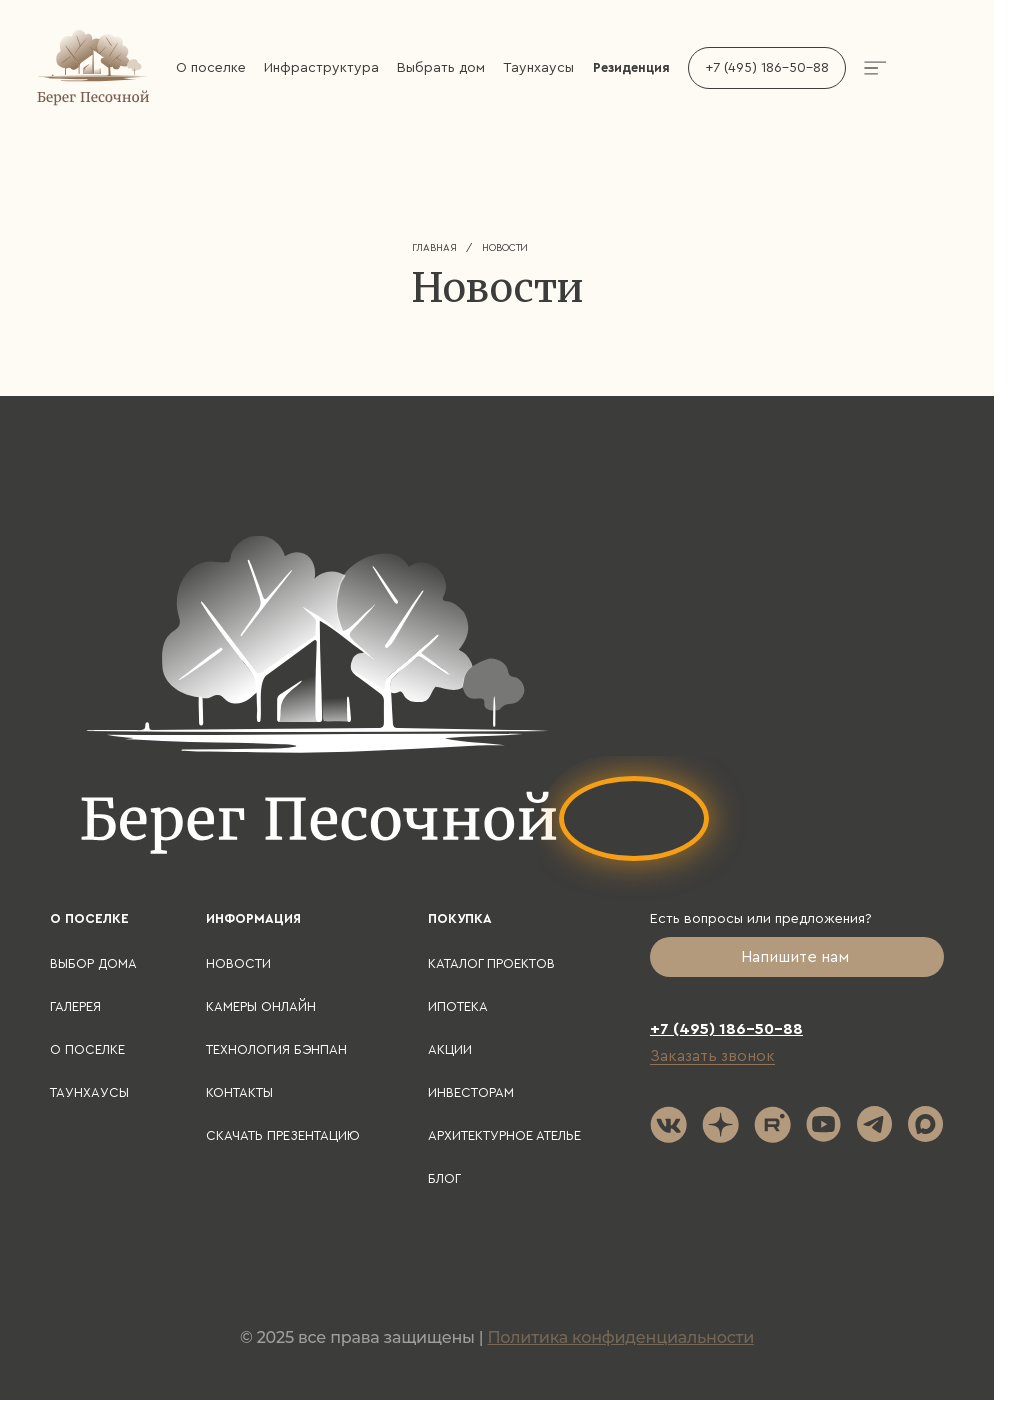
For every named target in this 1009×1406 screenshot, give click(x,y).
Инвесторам (471, 1092)
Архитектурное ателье (504, 1135)
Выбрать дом (441, 68)
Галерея (75, 1006)
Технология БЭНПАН (276, 1049)
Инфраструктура (321, 68)
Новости (238, 963)
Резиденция (631, 67)
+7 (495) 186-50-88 (767, 68)
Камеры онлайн (261, 1006)
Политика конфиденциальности (620, 1337)
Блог (444, 1178)
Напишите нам (797, 957)
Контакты (239, 1092)
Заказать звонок (712, 1056)
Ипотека (458, 1006)
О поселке (211, 68)
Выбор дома (93, 963)
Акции (450, 1049)
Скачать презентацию (283, 1135)
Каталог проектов (491, 963)
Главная (434, 248)
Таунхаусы (538, 68)
